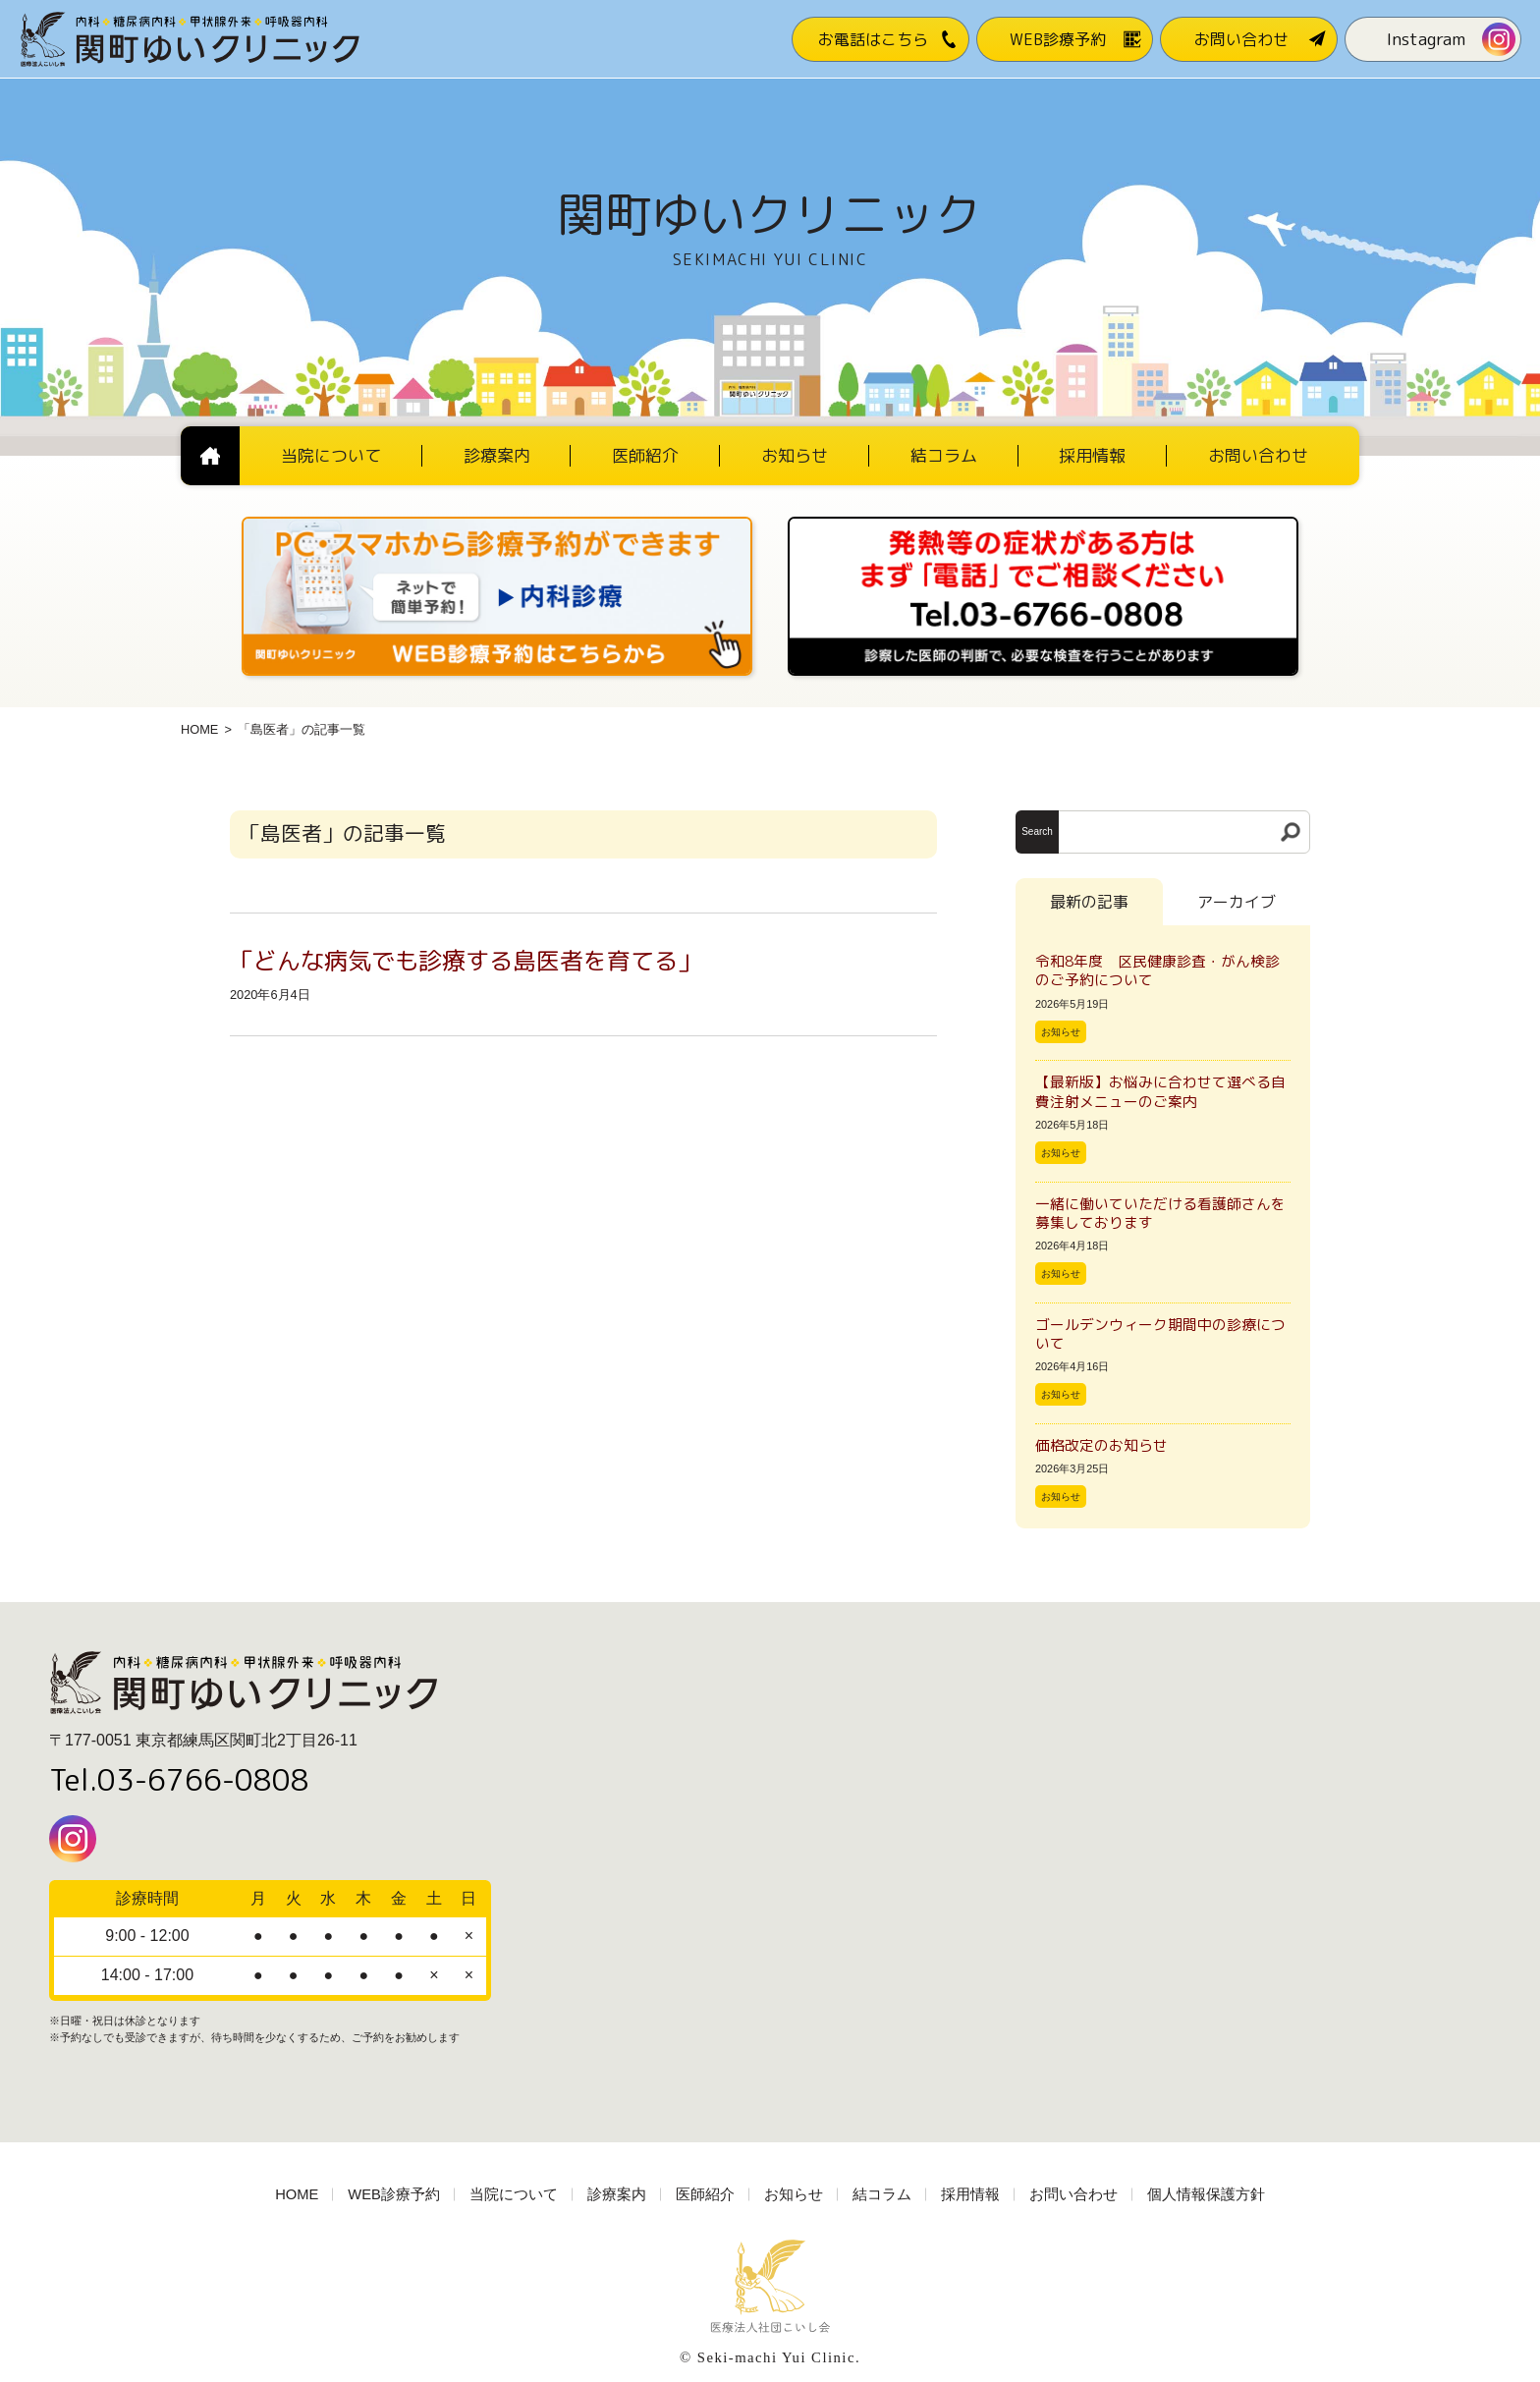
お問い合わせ (1073, 2194)
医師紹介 (705, 2194)
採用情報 (970, 2194)
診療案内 (616, 2194)
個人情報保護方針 (1206, 2194)
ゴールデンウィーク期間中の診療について (1160, 1334)
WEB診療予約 (394, 2194)
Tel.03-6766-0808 (179, 1779)
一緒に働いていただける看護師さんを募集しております (1160, 1213)
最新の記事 (1089, 902)
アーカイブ (1236, 902)
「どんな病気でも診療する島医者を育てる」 (465, 960)
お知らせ (1060, 1031)
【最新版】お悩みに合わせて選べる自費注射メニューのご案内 (1160, 1091)
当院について (513, 2194)
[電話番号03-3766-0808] (1043, 523)
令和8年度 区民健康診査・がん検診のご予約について (1157, 970)
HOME (199, 729)
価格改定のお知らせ (1101, 1445)
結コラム (881, 2194)
